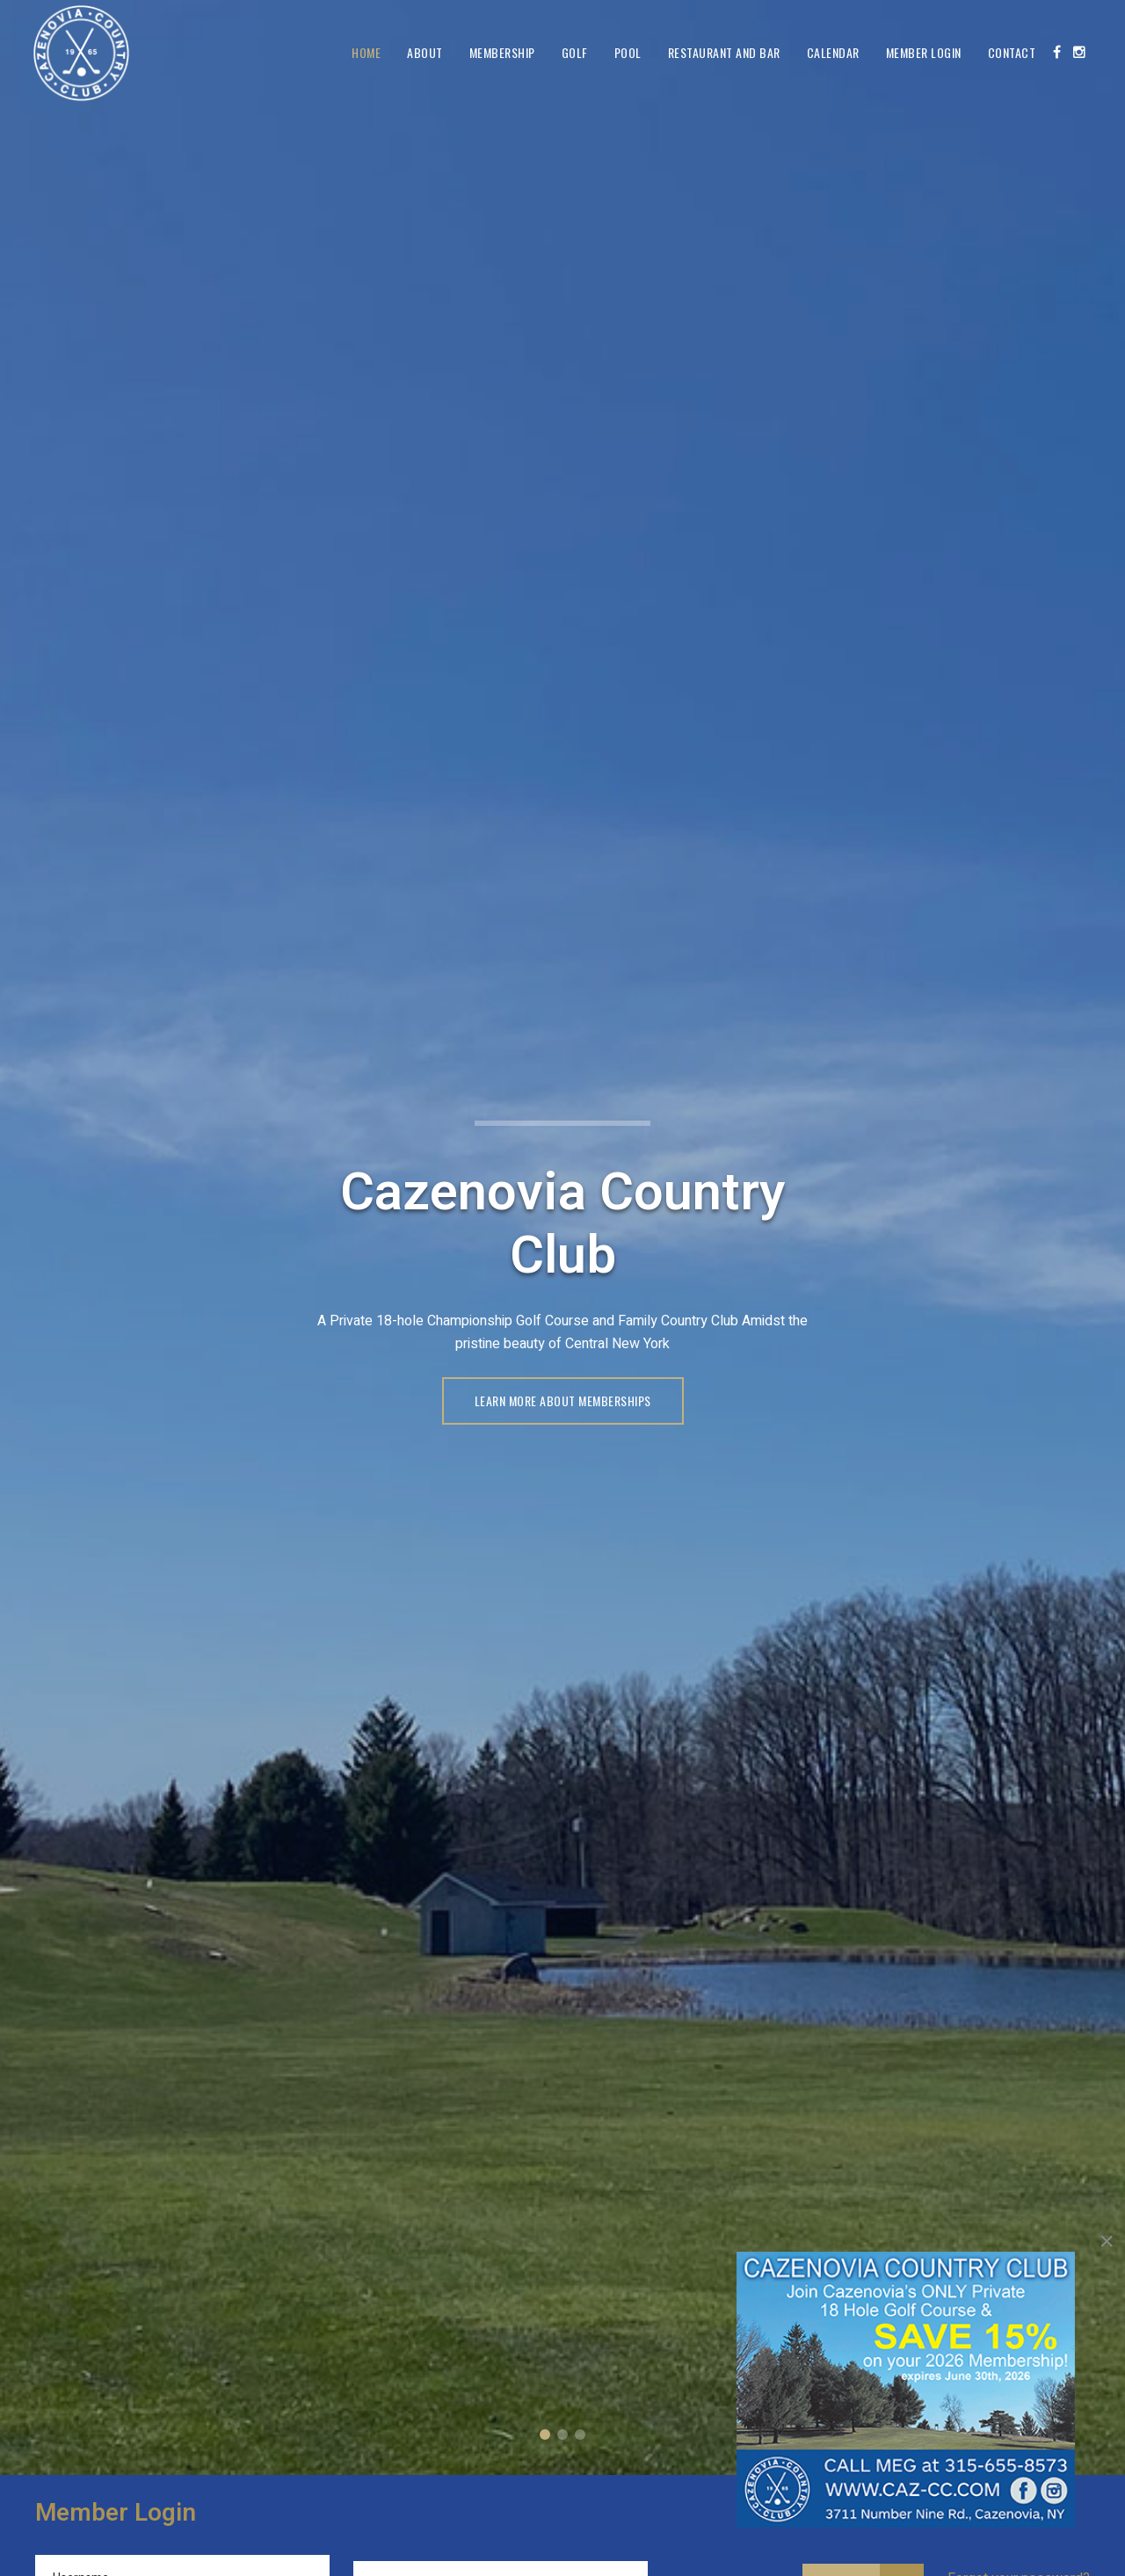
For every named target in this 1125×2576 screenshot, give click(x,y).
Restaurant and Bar (724, 52)
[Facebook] (1057, 52)
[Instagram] (1079, 52)
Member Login (924, 52)
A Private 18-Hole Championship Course (562, 2434)
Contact (1012, 52)
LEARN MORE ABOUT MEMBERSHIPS (563, 1400)
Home (366, 52)
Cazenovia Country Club (545, 2434)
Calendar (833, 52)
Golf (575, 52)
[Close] (1106, 2241)
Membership (502, 52)
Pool (628, 52)
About (425, 52)
